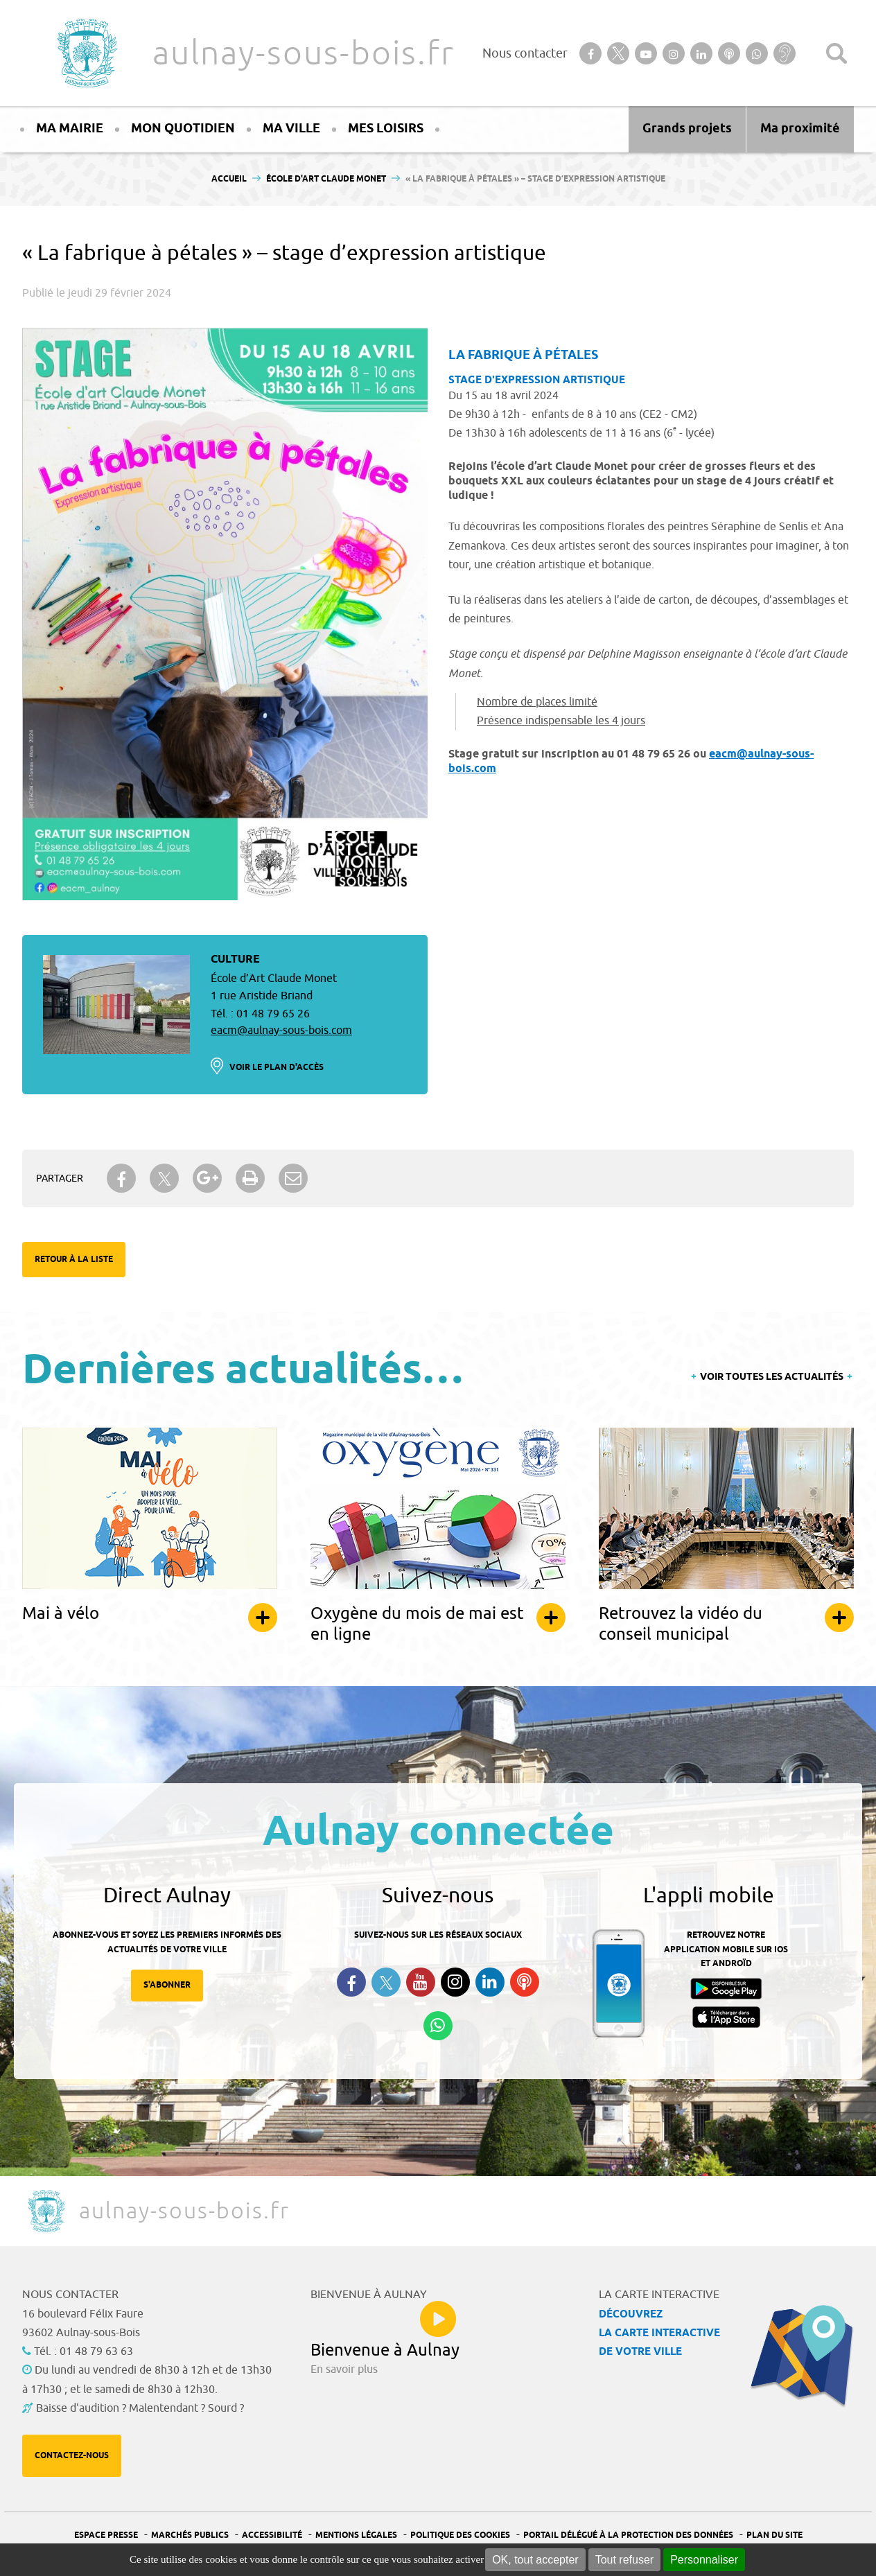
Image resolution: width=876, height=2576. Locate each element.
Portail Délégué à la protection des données (628, 2535)
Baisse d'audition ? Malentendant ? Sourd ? (140, 2408)
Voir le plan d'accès (276, 1068)
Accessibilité (272, 2535)
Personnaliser (704, 2560)
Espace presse (106, 2535)
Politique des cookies (460, 2535)
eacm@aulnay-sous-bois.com (281, 1030)
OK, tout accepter (535, 2560)
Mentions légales (356, 2535)
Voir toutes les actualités (771, 1377)
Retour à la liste (74, 1259)
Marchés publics (190, 2535)
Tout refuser (624, 2560)
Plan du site (774, 2535)
